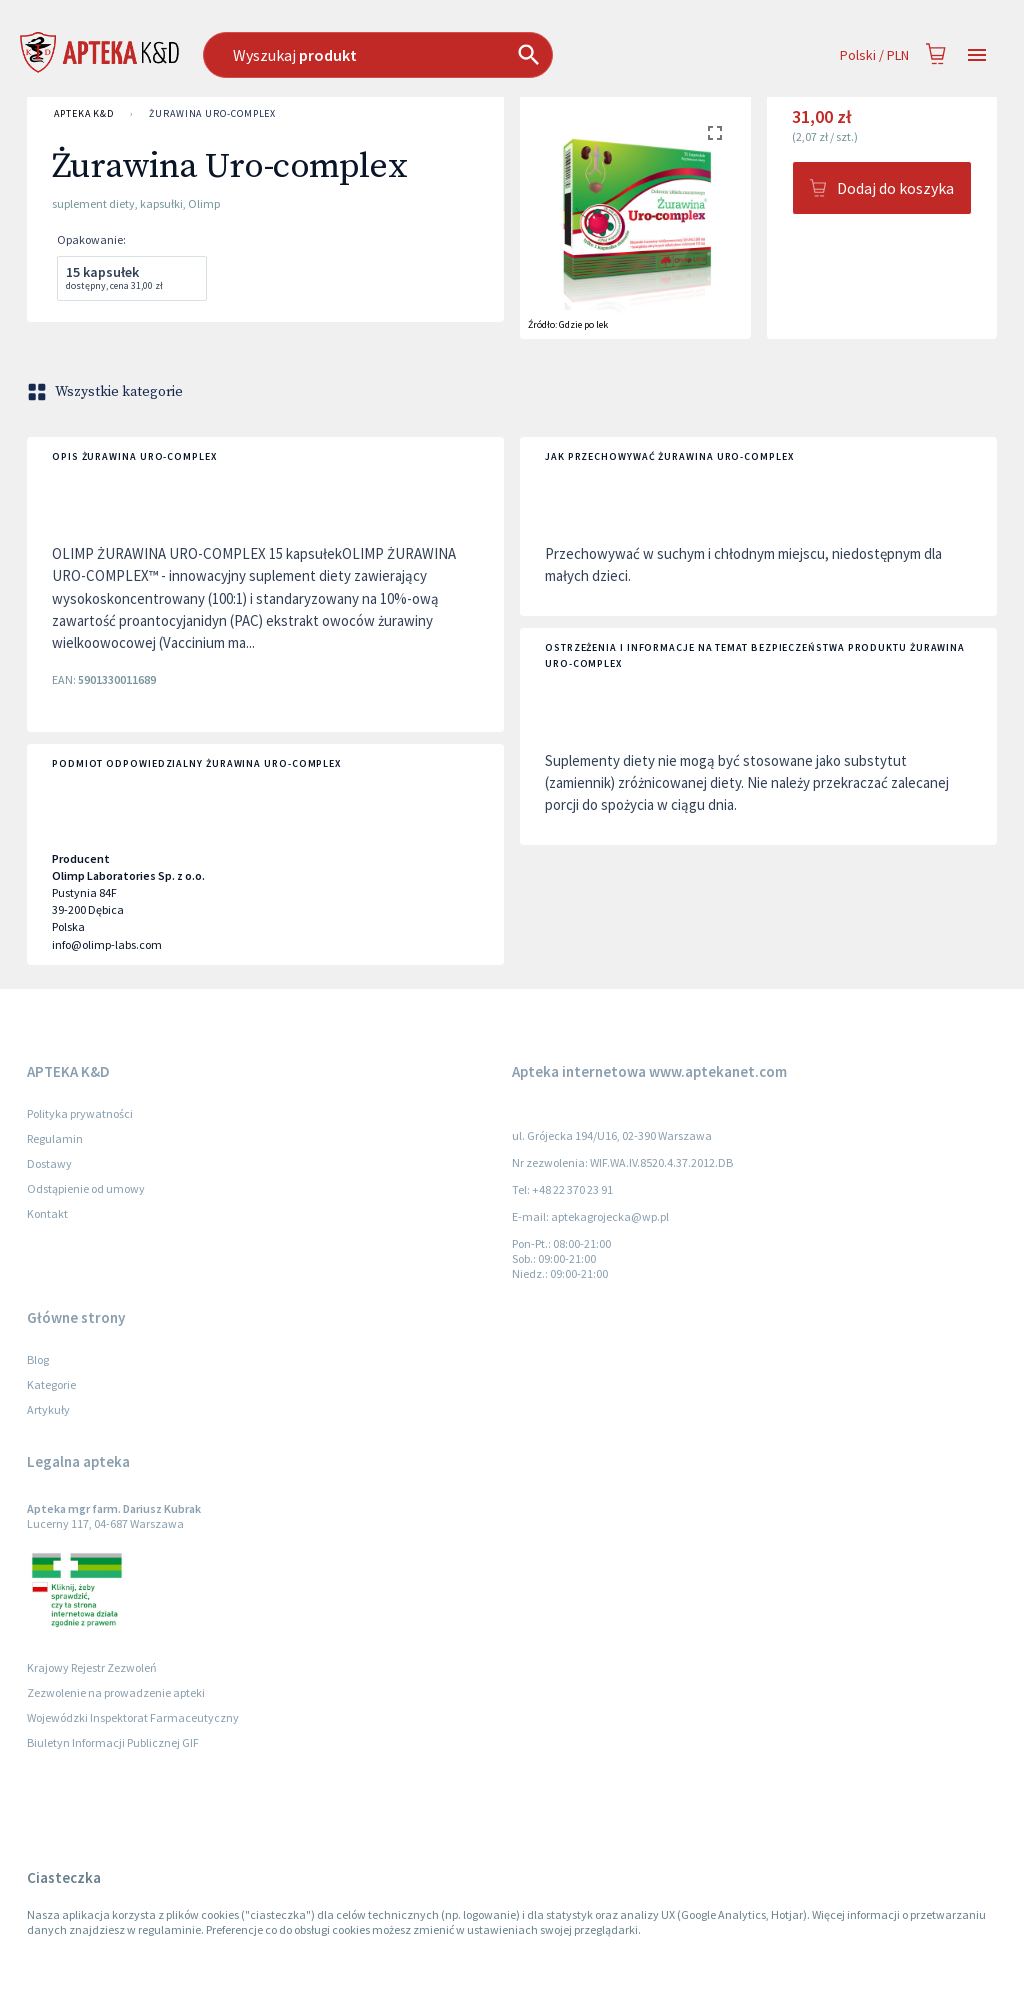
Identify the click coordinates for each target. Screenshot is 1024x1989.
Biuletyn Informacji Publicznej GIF (113, 1742)
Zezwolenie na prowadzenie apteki (116, 1692)
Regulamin (55, 1138)
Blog (38, 1359)
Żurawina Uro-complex (212, 114)
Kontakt (47, 1213)
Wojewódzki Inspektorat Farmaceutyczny (133, 1717)
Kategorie (51, 1384)
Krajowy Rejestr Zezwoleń (92, 1667)
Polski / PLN (874, 55)
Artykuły (48, 1409)
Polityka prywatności (80, 1113)
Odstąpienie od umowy (86, 1188)
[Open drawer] (977, 55)
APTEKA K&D (84, 114)
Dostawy (49, 1163)
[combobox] (430, 55)
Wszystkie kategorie (107, 392)
